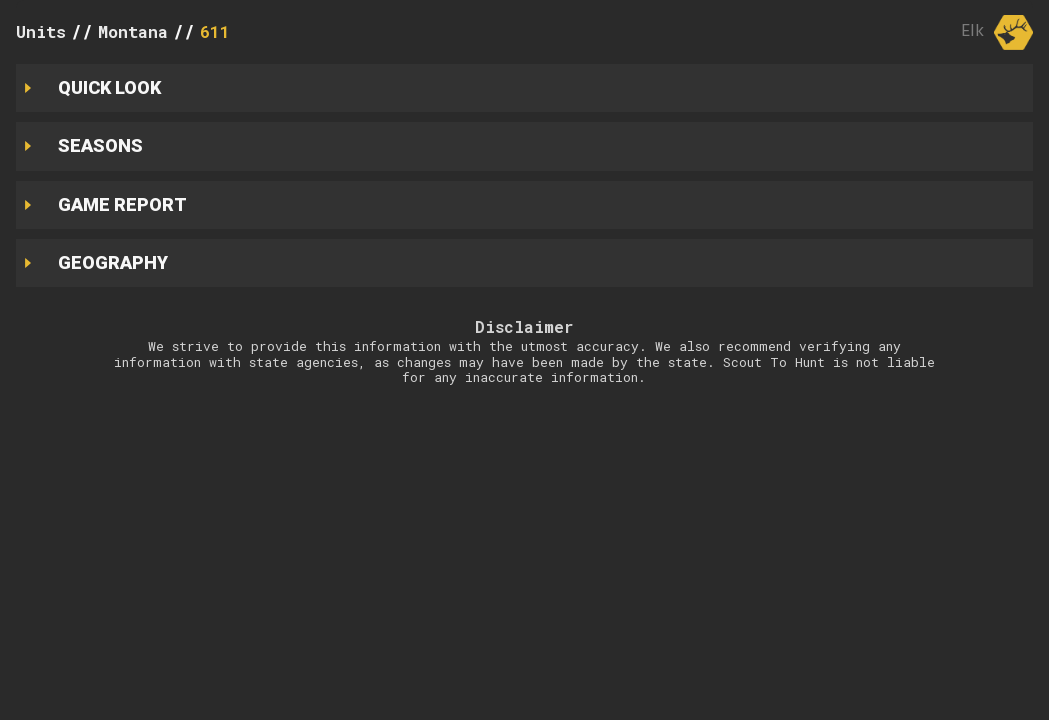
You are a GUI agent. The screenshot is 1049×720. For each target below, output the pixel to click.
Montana (133, 31)
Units (41, 31)
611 (215, 31)
